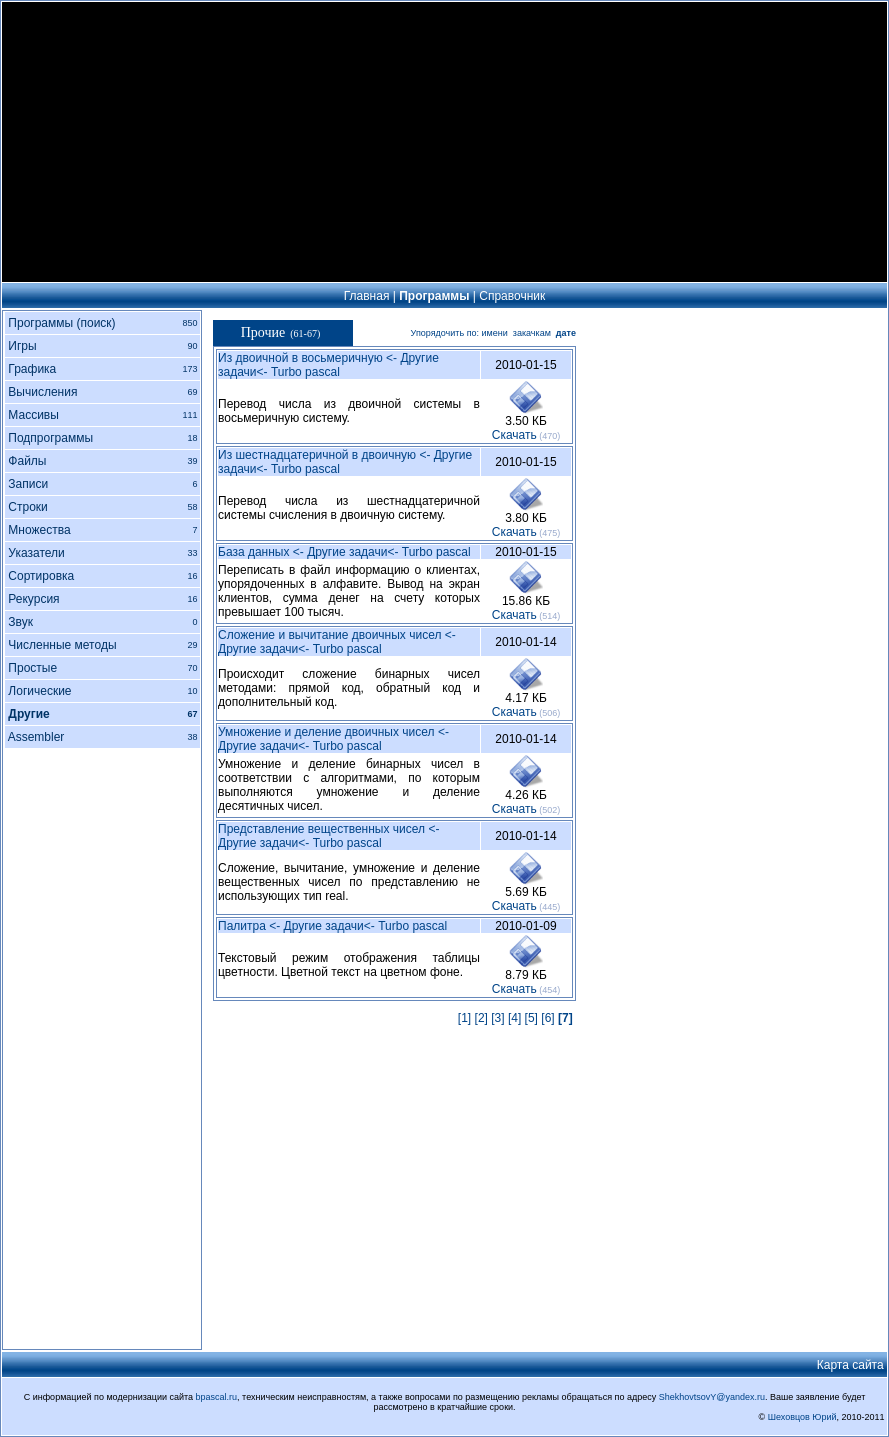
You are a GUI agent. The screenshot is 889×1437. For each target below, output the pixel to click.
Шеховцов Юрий (802, 1417)
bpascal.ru (217, 1397)
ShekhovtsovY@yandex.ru (712, 1397)
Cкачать (514, 435)
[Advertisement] (445, 142)
